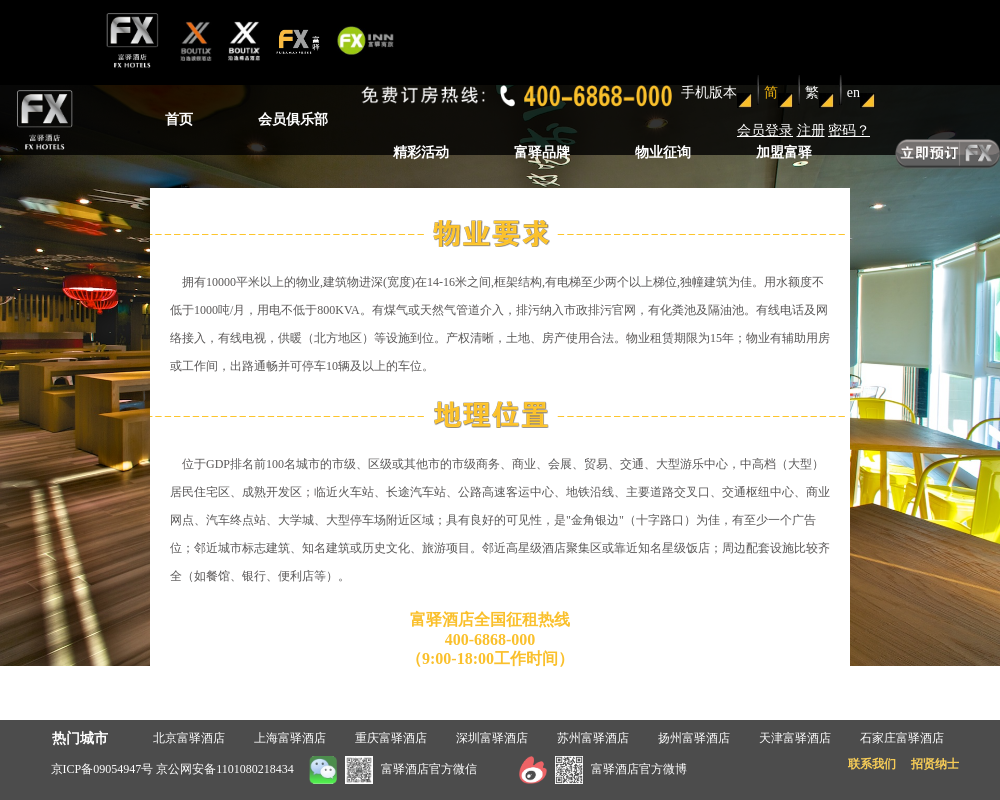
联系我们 (872, 764)
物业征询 (663, 152)
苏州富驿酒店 (593, 738)
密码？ (849, 130)
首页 (179, 119)
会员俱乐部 (293, 119)
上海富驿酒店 (290, 738)
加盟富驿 (784, 152)
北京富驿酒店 (189, 738)
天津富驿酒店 (795, 738)
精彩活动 (421, 152)
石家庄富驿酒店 (902, 738)
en (853, 92)
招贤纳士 (935, 764)
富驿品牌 (542, 152)
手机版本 (709, 92)
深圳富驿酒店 (492, 738)
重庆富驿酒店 (391, 738)
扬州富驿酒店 (694, 738)
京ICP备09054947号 (102, 769)
